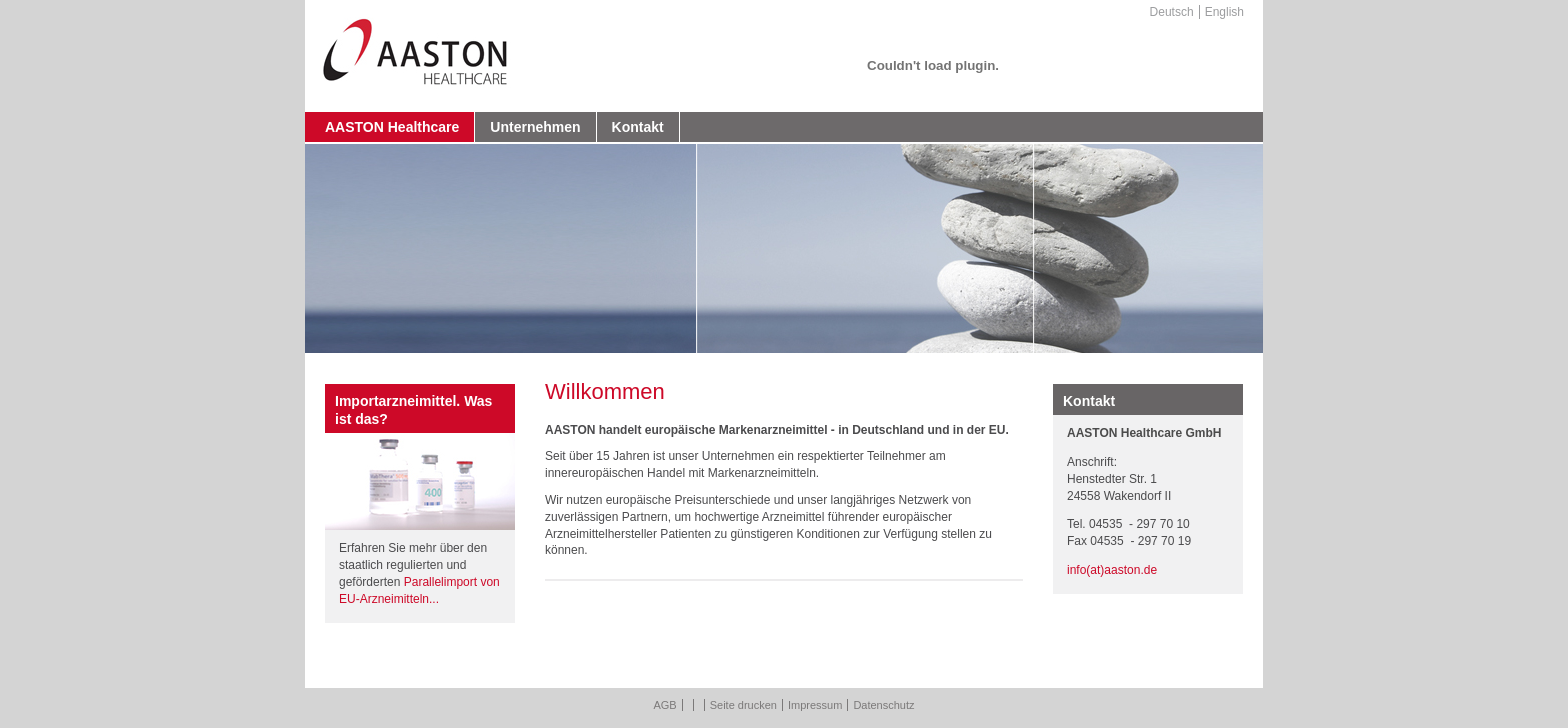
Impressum (815, 705)
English (1224, 12)
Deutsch (1172, 12)
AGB (664, 705)
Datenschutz (883, 705)
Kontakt (638, 127)
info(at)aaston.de (1112, 570)
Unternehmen (535, 127)
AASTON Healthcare (392, 127)
